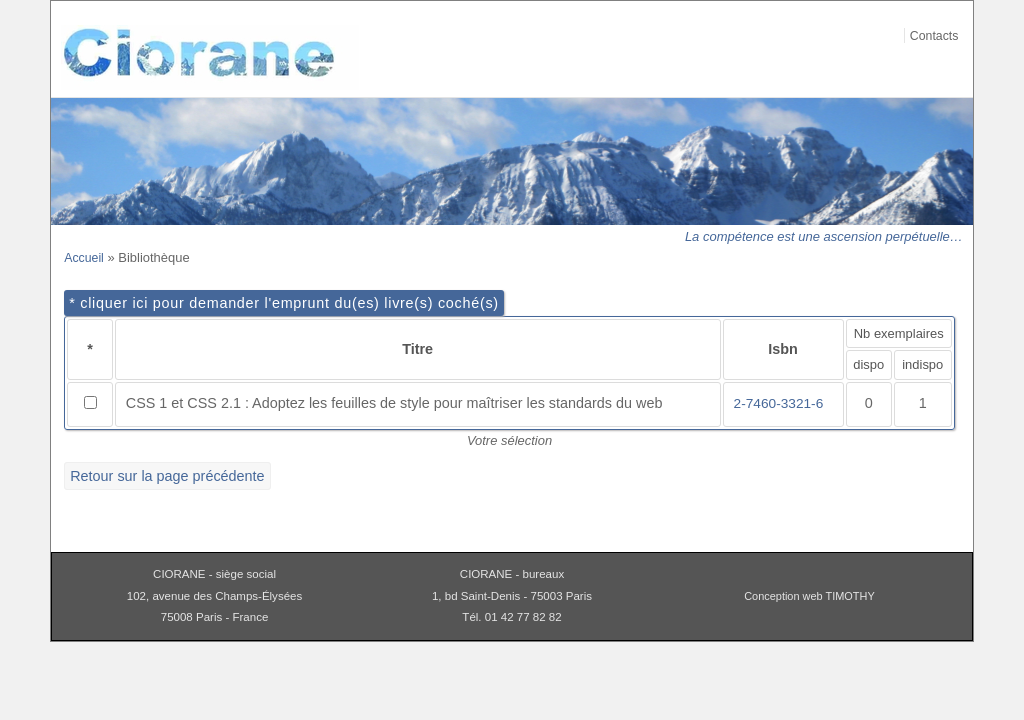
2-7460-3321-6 (779, 403)
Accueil (84, 258)
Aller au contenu (950, 13)
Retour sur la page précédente (167, 476)
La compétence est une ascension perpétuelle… (824, 236)
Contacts (934, 36)
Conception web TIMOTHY (809, 596)
